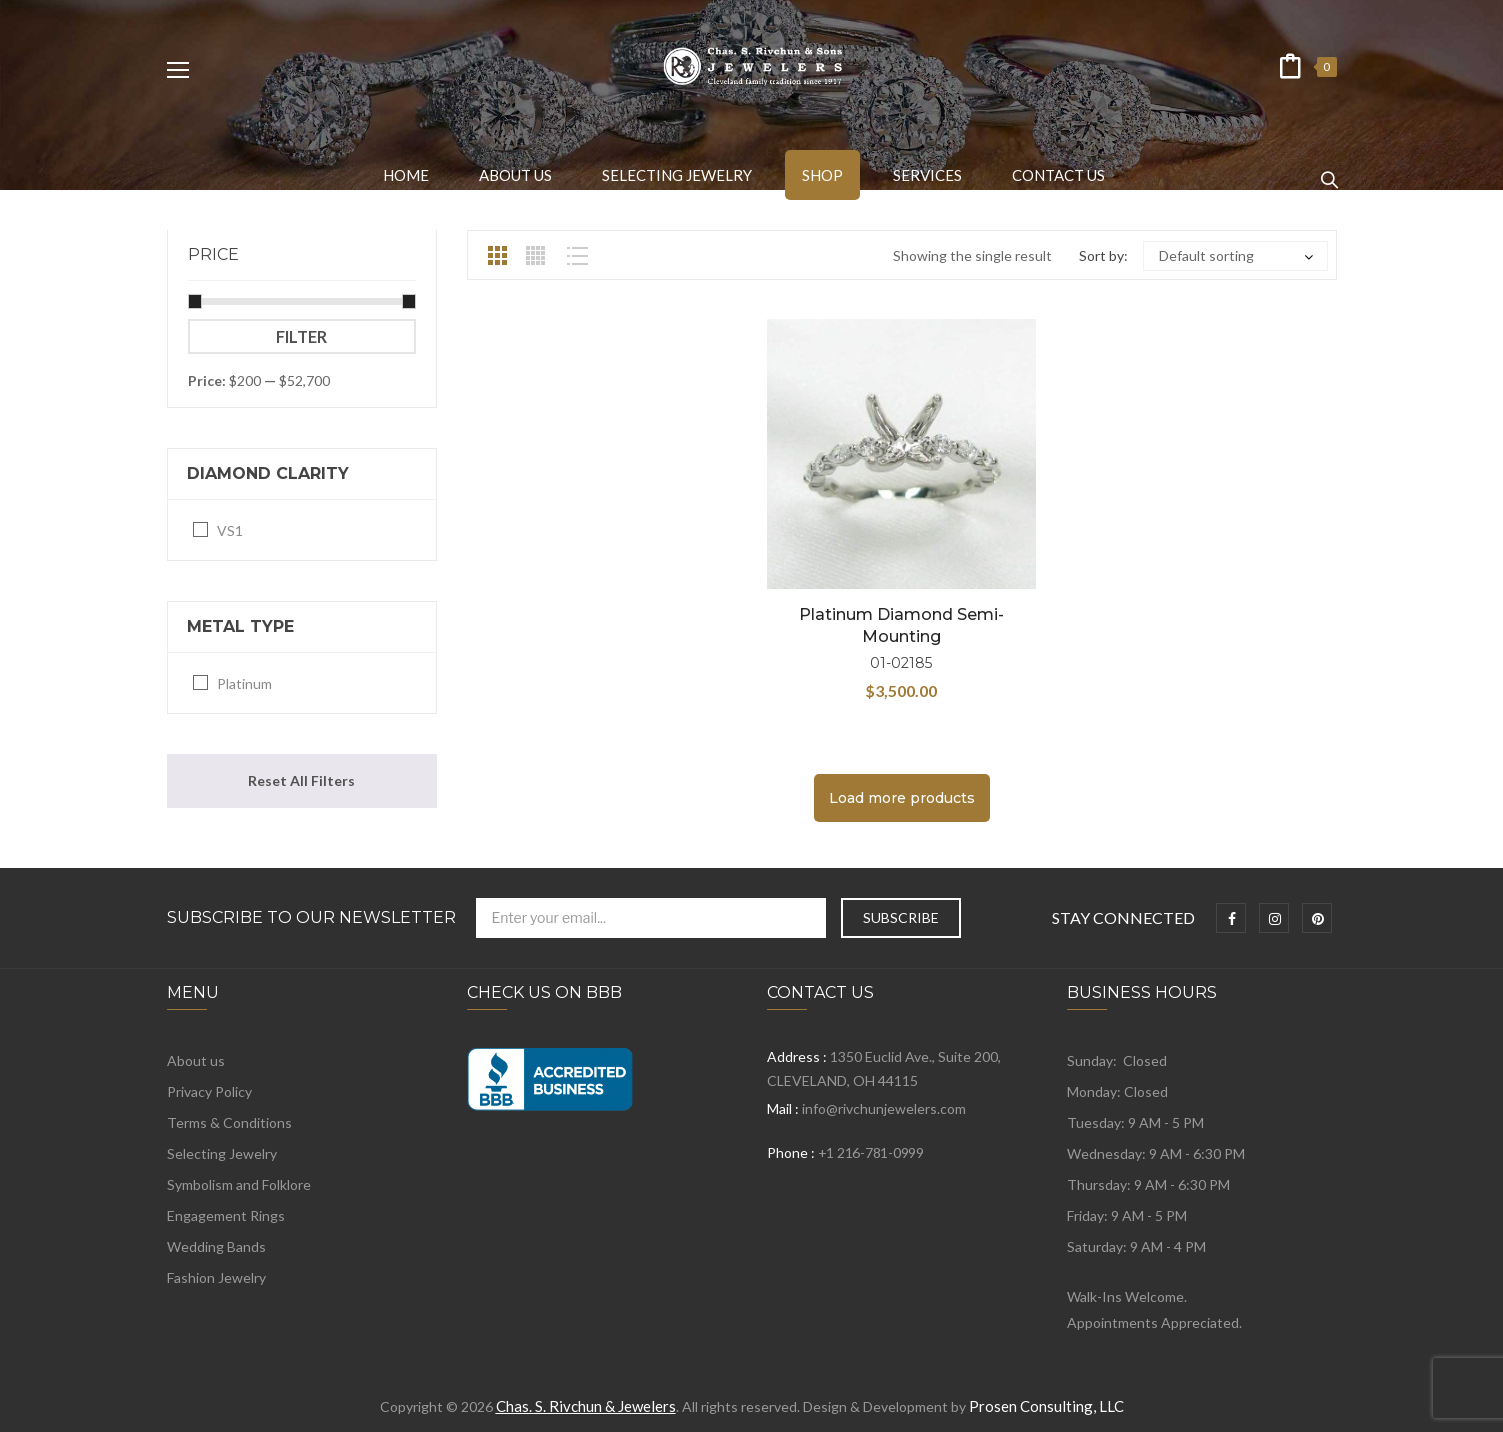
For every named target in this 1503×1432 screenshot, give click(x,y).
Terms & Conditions (229, 1122)
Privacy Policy (209, 1091)
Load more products (902, 798)
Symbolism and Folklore (239, 1184)
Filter (301, 336)
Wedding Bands (216, 1246)
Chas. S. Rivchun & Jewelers (586, 1406)
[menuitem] (406, 175)
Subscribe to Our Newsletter (311, 918)
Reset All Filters (301, 780)
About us (196, 1060)
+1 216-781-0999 (871, 1152)
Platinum (244, 683)
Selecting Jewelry (222, 1153)
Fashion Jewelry (216, 1277)
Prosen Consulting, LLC (1046, 1406)
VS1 (230, 530)
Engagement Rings (226, 1215)
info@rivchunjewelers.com (884, 1108)
